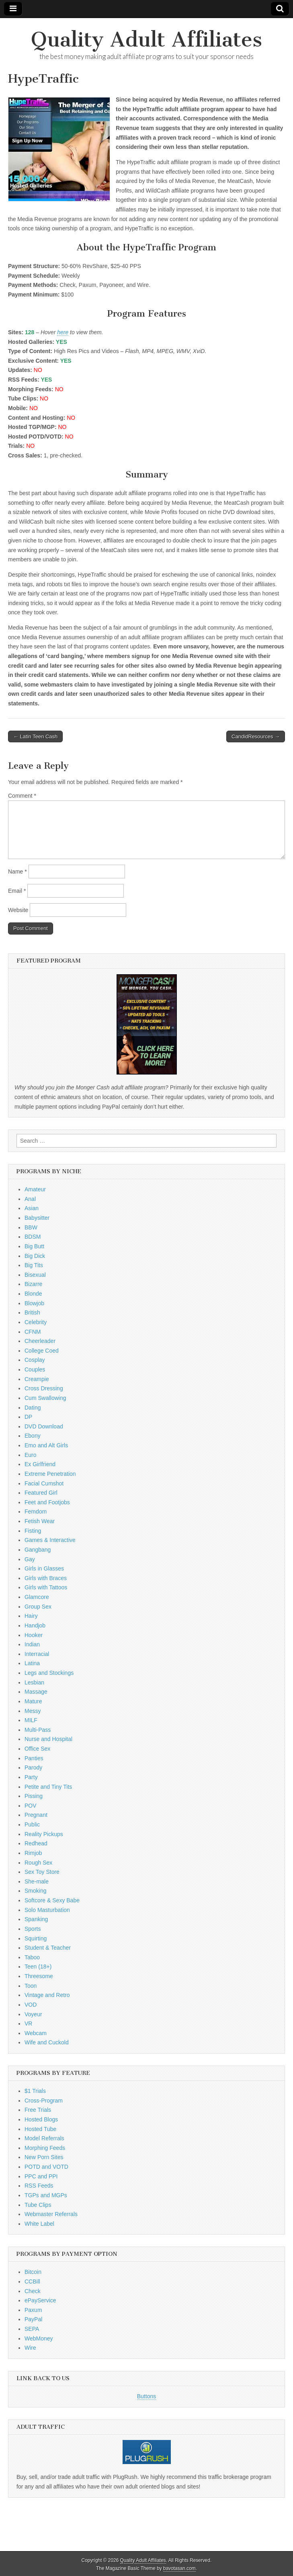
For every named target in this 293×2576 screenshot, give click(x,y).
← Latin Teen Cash (35, 736)
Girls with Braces (46, 1578)
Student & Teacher (48, 1947)
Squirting (36, 1938)
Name (17, 871)
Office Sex (37, 1748)
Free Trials (38, 2110)
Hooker (34, 1635)
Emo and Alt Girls (46, 1445)
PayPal (33, 2319)
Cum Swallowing (45, 1398)
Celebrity (36, 1322)
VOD (31, 2004)
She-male (37, 1881)
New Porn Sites (44, 2157)
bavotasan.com (179, 2568)
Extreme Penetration (50, 1474)
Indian (32, 1644)
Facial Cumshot (44, 1483)
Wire (30, 2347)
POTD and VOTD (46, 2167)
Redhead (36, 1843)
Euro (31, 1455)
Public (32, 1824)
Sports (33, 1929)
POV (31, 1805)
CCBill (32, 2281)
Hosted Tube (40, 2129)
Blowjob (34, 1303)
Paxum (33, 2310)
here (62, 332)
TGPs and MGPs (46, 2195)
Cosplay (35, 1360)
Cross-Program (44, 2100)
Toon (31, 1986)
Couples (35, 1369)
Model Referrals (44, 2138)
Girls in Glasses (44, 1568)
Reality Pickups (44, 1834)
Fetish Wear (40, 1521)
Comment (22, 795)
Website (18, 910)
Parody (33, 1767)
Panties (34, 1758)
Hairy (31, 1616)
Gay (30, 1559)
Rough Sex (38, 1862)
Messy (33, 1711)
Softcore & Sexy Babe (52, 1900)
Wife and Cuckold (47, 2042)
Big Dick (35, 1256)
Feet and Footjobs (47, 1502)
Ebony (33, 1435)
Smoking (35, 1890)
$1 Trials (35, 2091)
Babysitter (37, 1218)
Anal (30, 1199)
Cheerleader (40, 1341)
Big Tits (34, 1265)
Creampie (37, 1379)
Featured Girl (41, 1492)
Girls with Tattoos (46, 1587)
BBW (31, 1227)
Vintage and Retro (47, 1995)
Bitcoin (33, 2272)
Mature (33, 1701)
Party (31, 1777)
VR (28, 2023)
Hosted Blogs (41, 2119)
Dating (33, 1407)
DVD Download (44, 1426)
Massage (36, 1691)
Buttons (146, 2396)
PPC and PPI (41, 2176)
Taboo (32, 1957)
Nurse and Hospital (48, 1739)
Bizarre (33, 1284)
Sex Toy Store (42, 1872)
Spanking (36, 1919)
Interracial (37, 1654)
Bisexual (35, 1275)
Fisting (33, 1531)
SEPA (32, 2329)
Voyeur (33, 2014)
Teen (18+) (38, 1966)
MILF (31, 1720)
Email (17, 891)
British (32, 1312)
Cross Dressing (44, 1388)
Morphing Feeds (45, 2148)
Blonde (33, 1293)
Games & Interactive (50, 1540)
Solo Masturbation (47, 1910)
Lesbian (34, 1682)
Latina (32, 1663)
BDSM (33, 1236)
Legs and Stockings (49, 1673)
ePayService (40, 2300)
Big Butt (34, 1246)
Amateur (35, 1189)
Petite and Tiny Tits (48, 1787)
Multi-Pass (38, 1730)
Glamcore (37, 1597)
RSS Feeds (39, 2185)
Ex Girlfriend (40, 1464)
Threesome (39, 1976)
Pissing (34, 1796)
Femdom (36, 1511)
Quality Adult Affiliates (146, 39)
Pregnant (36, 1815)
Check (33, 2291)
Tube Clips (38, 2205)
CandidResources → (256, 736)
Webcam (36, 2033)
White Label (39, 2223)
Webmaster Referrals (51, 2214)
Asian (32, 1208)
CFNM (33, 1332)
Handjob (35, 1625)
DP (28, 1417)
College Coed (42, 1350)
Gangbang (38, 1549)
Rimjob (33, 1853)
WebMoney (39, 2338)
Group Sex (38, 1606)
